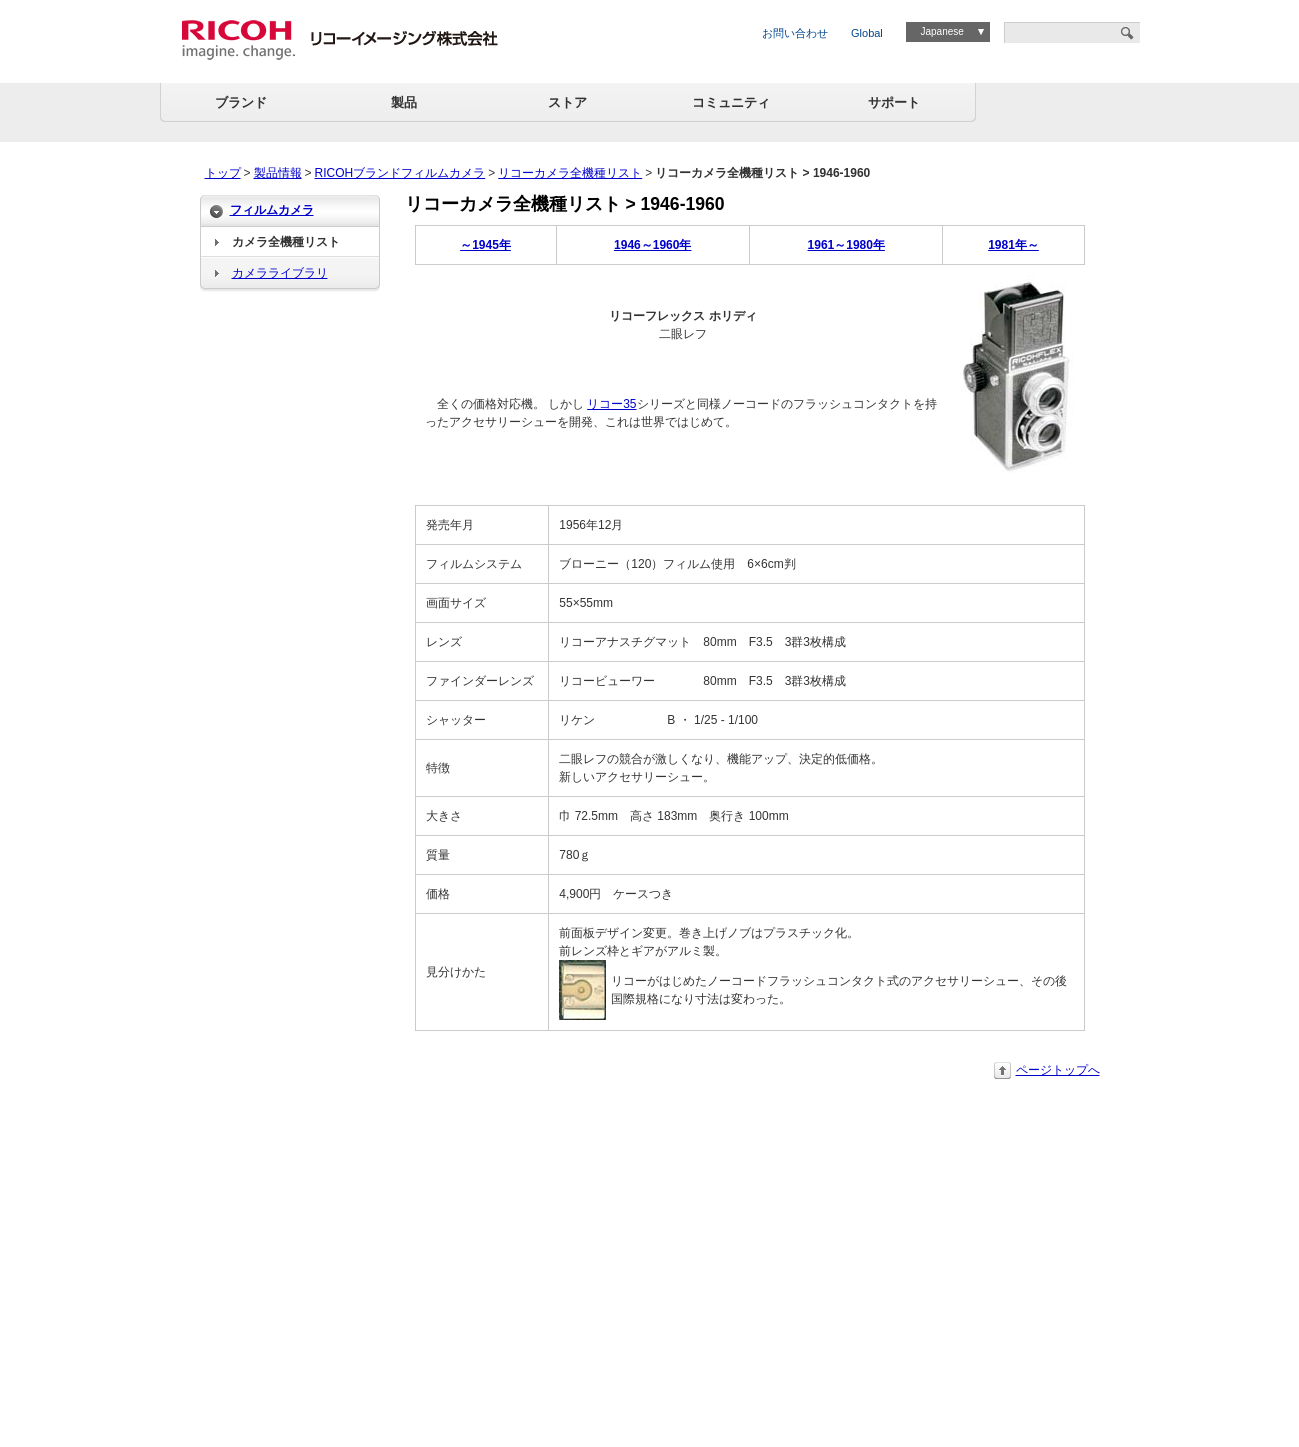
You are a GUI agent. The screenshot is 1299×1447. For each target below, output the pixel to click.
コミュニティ (731, 102)
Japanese (941, 31)
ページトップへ (1058, 1070)
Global (867, 33)
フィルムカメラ (272, 210)
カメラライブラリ (280, 273)
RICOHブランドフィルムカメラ (400, 173)
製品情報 (278, 173)
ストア (567, 102)
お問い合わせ (795, 33)
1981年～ (1013, 245)
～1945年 (485, 245)
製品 (404, 102)
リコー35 (611, 404)
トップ (223, 173)
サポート (894, 102)
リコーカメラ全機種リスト (570, 173)
